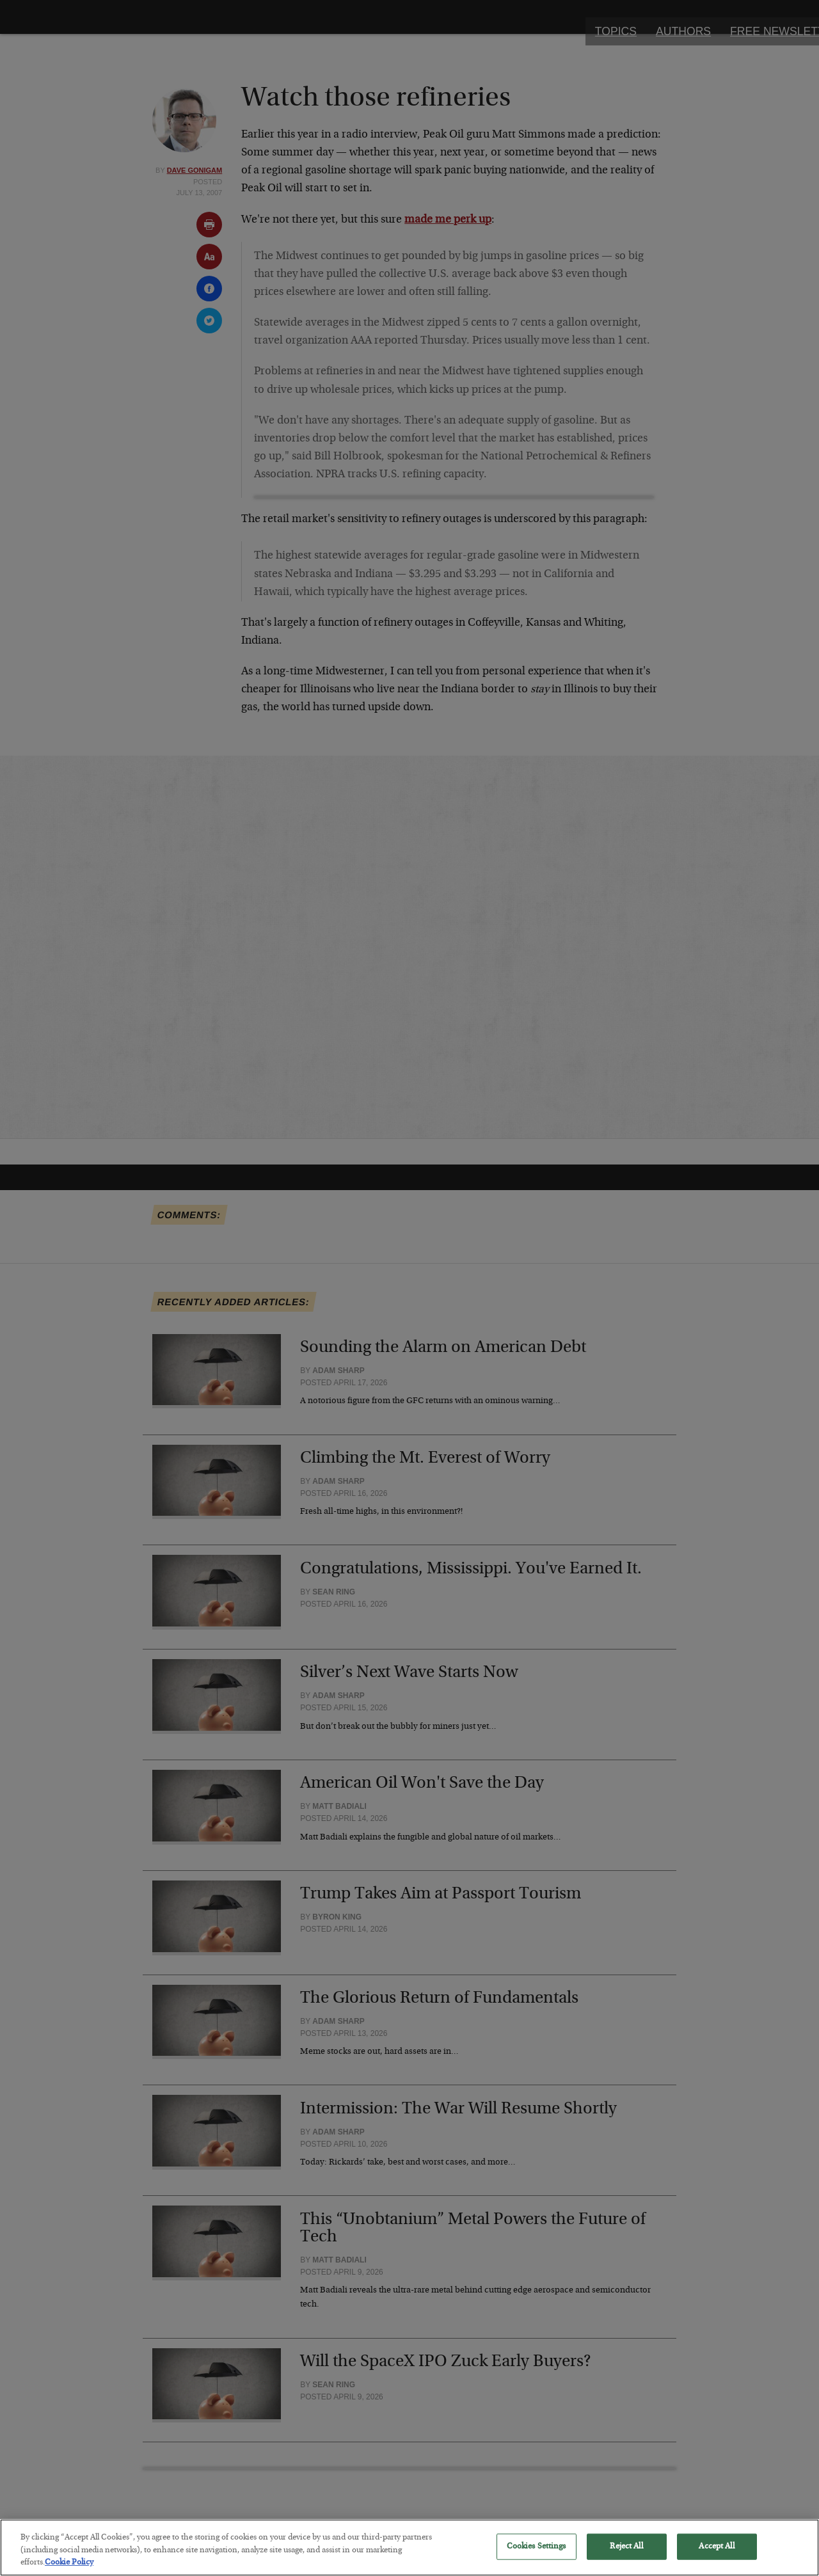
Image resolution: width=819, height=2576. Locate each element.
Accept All (716, 2556)
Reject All (626, 2556)
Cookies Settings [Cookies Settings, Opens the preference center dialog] (536, 2556)
